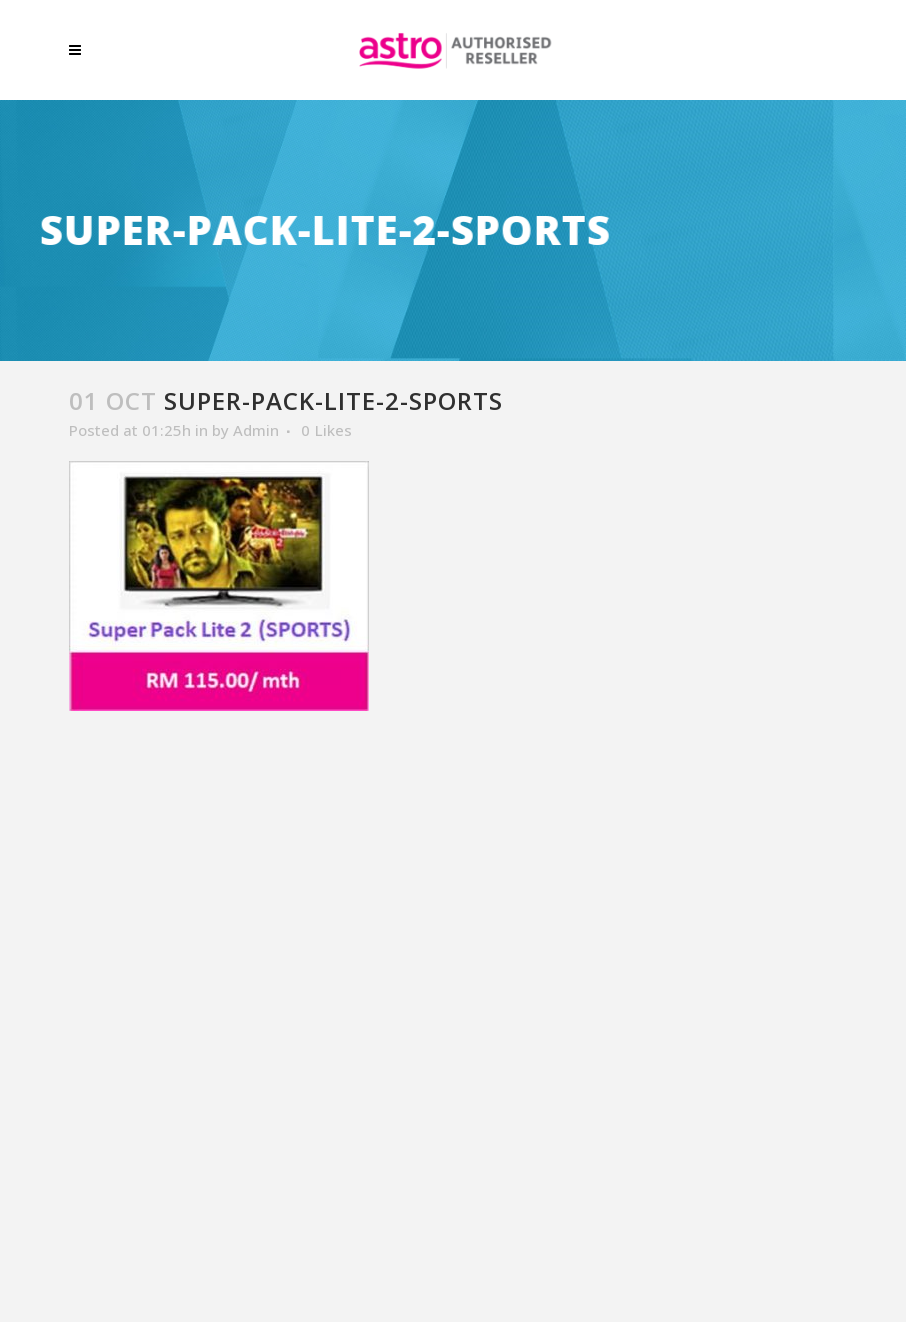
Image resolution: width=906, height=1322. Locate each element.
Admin (256, 430)
